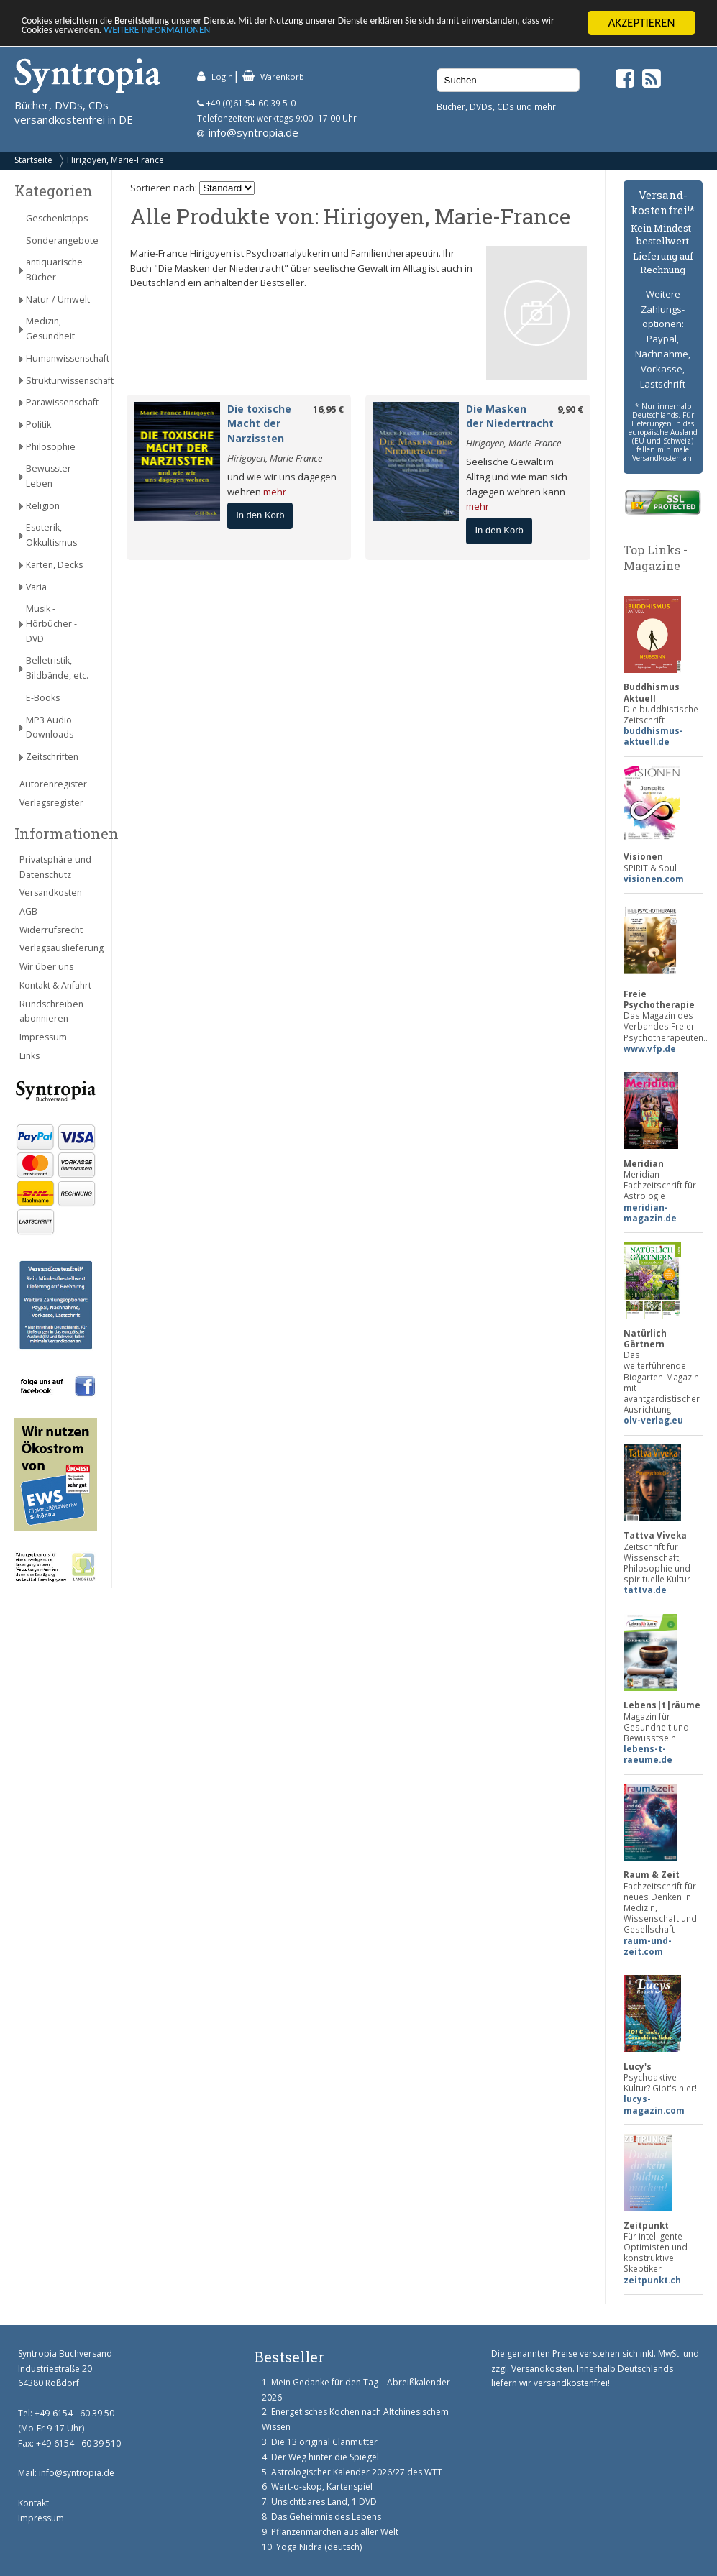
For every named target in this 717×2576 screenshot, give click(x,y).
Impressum (43, 1037)
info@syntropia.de (253, 132)
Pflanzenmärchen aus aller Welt (334, 2532)
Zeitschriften (52, 757)
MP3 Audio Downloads (49, 727)
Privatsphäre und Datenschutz (55, 867)
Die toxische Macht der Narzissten (259, 424)
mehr (274, 491)
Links (29, 1056)
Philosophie (51, 446)
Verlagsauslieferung (58, 948)
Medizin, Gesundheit (50, 328)
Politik (38, 424)
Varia (36, 586)
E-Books (43, 698)
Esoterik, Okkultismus (51, 535)
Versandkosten (50, 892)
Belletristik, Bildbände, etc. (57, 668)
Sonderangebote (61, 240)
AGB (28, 911)
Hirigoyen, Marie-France (115, 160)
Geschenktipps (57, 218)
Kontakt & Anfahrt (55, 985)
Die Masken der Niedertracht (510, 416)
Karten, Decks (54, 565)
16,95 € (328, 409)
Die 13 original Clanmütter (324, 2442)
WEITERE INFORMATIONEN (311, 34)
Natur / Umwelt (58, 299)
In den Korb (260, 515)
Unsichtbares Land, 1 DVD (324, 2501)
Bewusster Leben (48, 476)
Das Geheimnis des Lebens (326, 2517)
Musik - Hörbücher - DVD (51, 623)
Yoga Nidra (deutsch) (319, 2547)
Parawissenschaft (61, 402)
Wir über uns (46, 967)
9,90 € (570, 409)
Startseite (33, 160)
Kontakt (33, 2503)
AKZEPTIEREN (641, 22)
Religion (43, 506)
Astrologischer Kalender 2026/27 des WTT (356, 2472)
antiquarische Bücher (54, 269)
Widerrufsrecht (51, 930)
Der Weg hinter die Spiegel (325, 2457)
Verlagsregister (51, 803)
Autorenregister (53, 784)
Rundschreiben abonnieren (51, 1011)
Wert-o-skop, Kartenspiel (322, 2486)
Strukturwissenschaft (61, 380)
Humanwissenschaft (61, 358)
